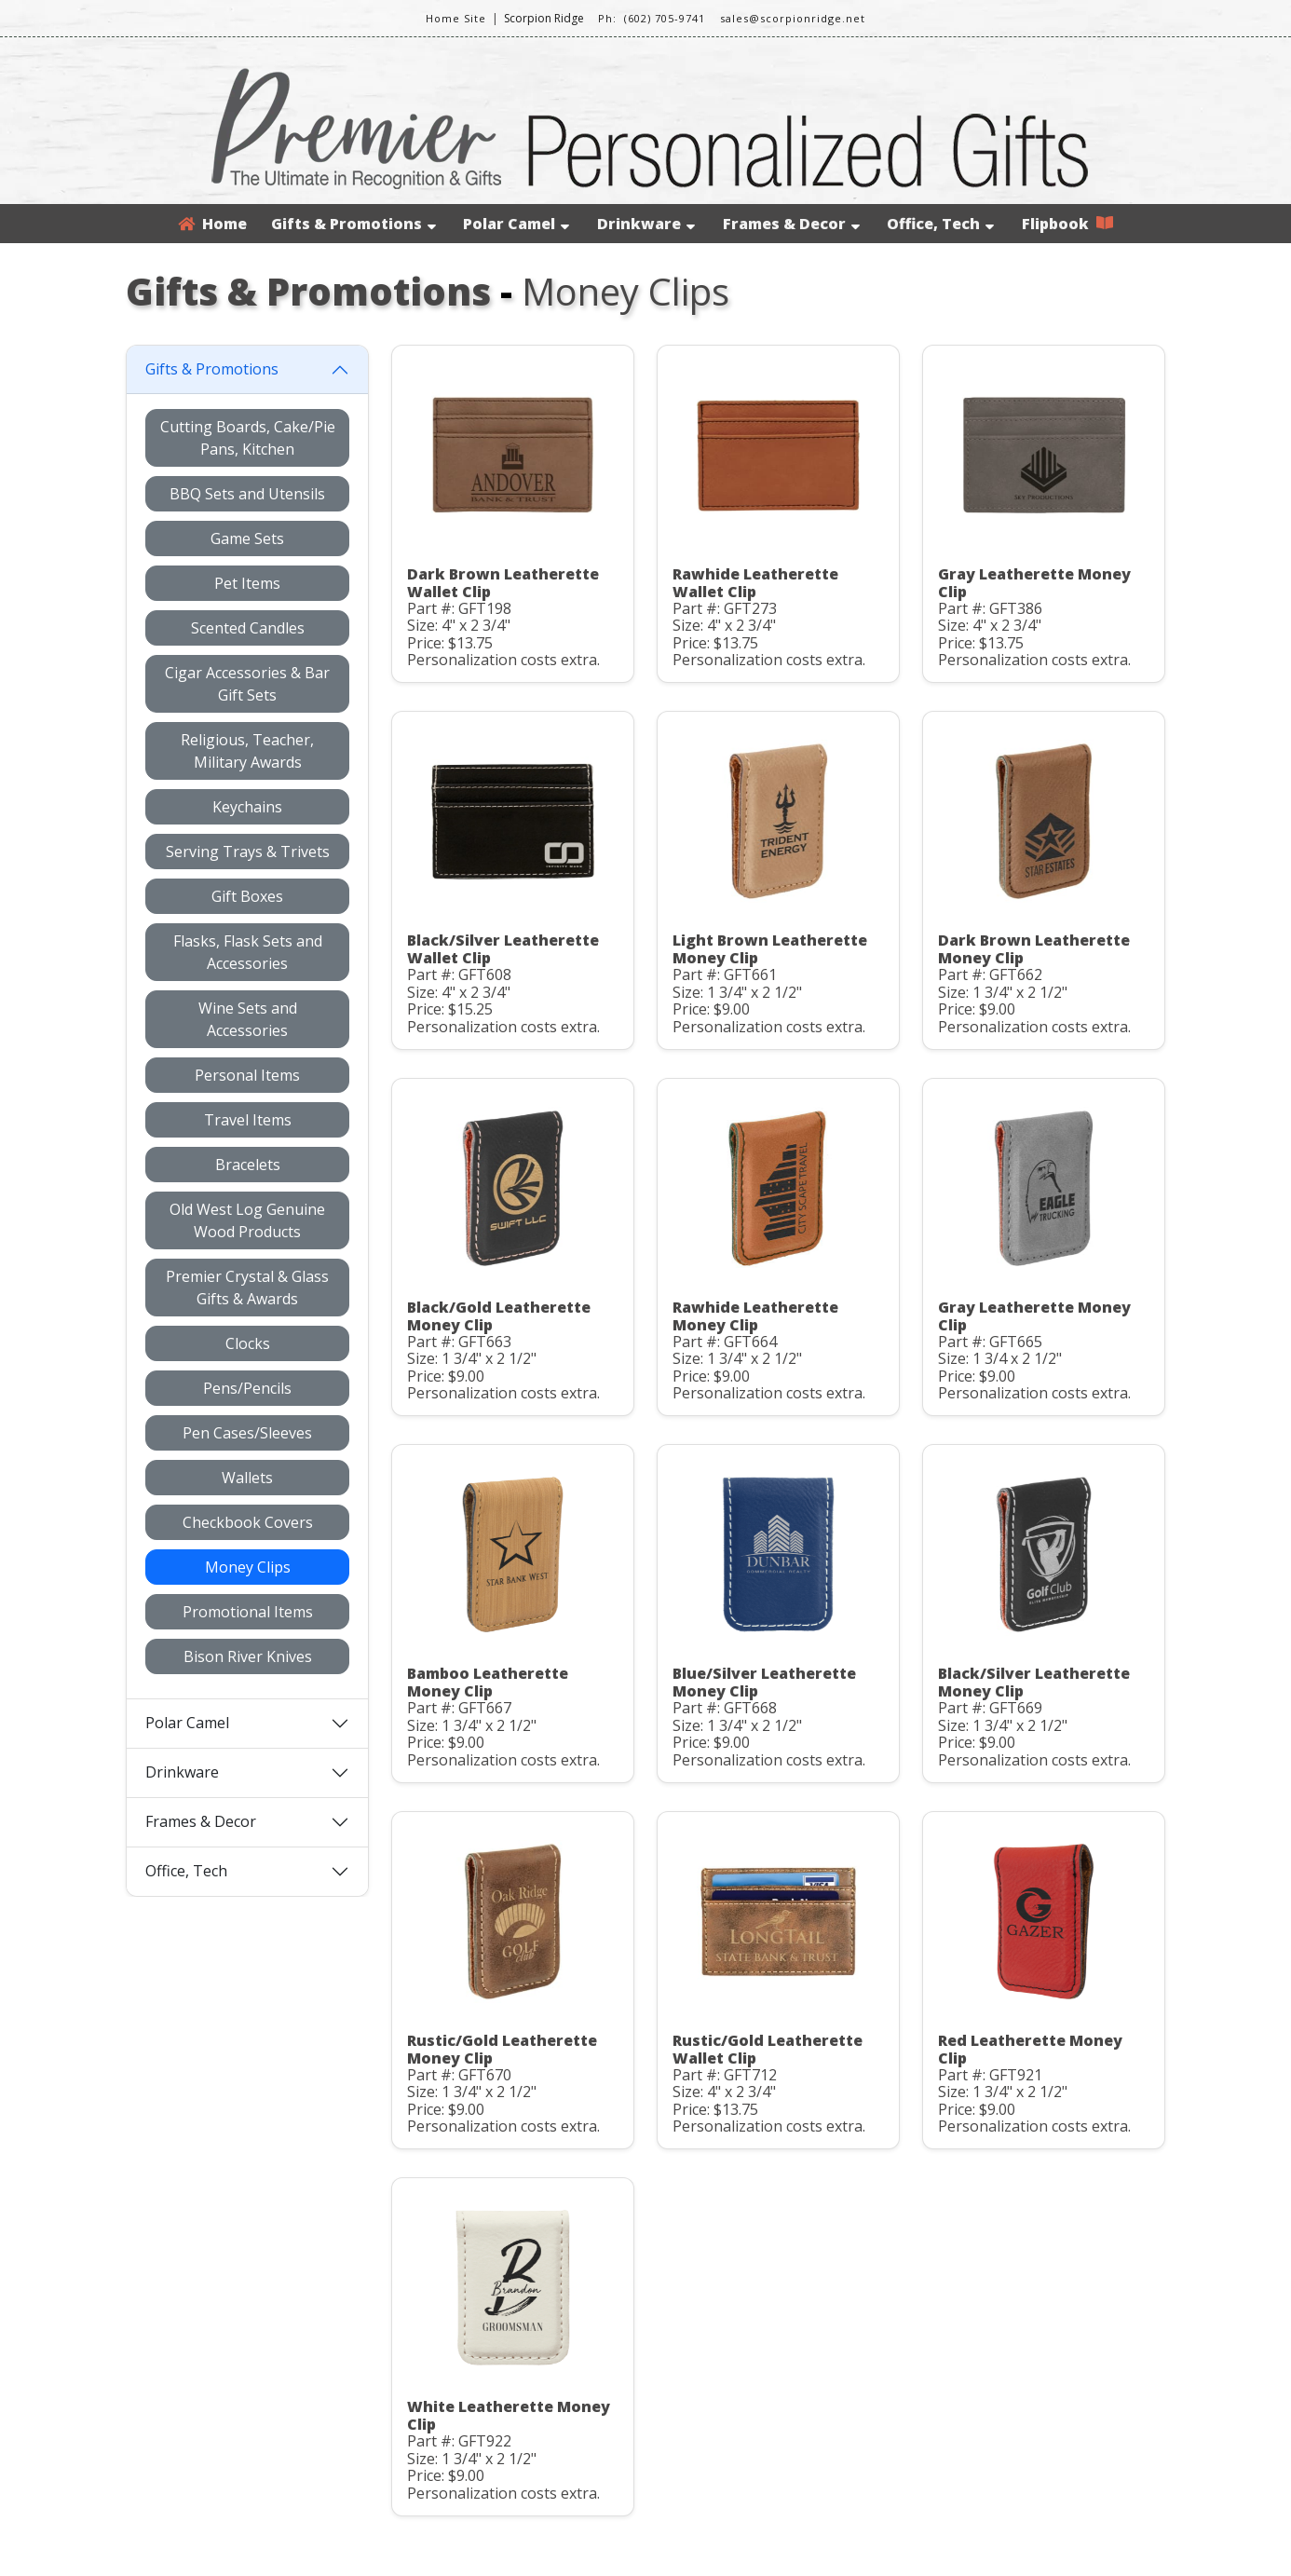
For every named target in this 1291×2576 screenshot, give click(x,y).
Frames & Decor (791, 223)
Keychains (247, 807)
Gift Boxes (247, 896)
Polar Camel (516, 223)
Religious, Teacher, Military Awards (247, 750)
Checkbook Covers (248, 1522)
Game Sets (247, 538)
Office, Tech (940, 223)
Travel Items (248, 1120)
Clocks (247, 1343)
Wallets (247, 1477)
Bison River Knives (247, 1656)
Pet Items (247, 583)
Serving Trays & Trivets (248, 851)
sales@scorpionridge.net (792, 18)
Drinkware (646, 223)
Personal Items (247, 1075)
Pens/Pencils (247, 1388)
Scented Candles (248, 628)
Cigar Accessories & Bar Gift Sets (247, 683)
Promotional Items (248, 1611)
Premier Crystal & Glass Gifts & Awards (247, 1287)
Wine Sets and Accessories (247, 1019)
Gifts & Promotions (353, 223)
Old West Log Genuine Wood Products (247, 1220)
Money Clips (248, 1567)
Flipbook (1067, 223)
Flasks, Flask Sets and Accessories (247, 952)
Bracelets (247, 1164)
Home (212, 223)
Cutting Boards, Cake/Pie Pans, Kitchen (247, 437)
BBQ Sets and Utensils (247, 494)
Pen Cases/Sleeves (247, 1433)
